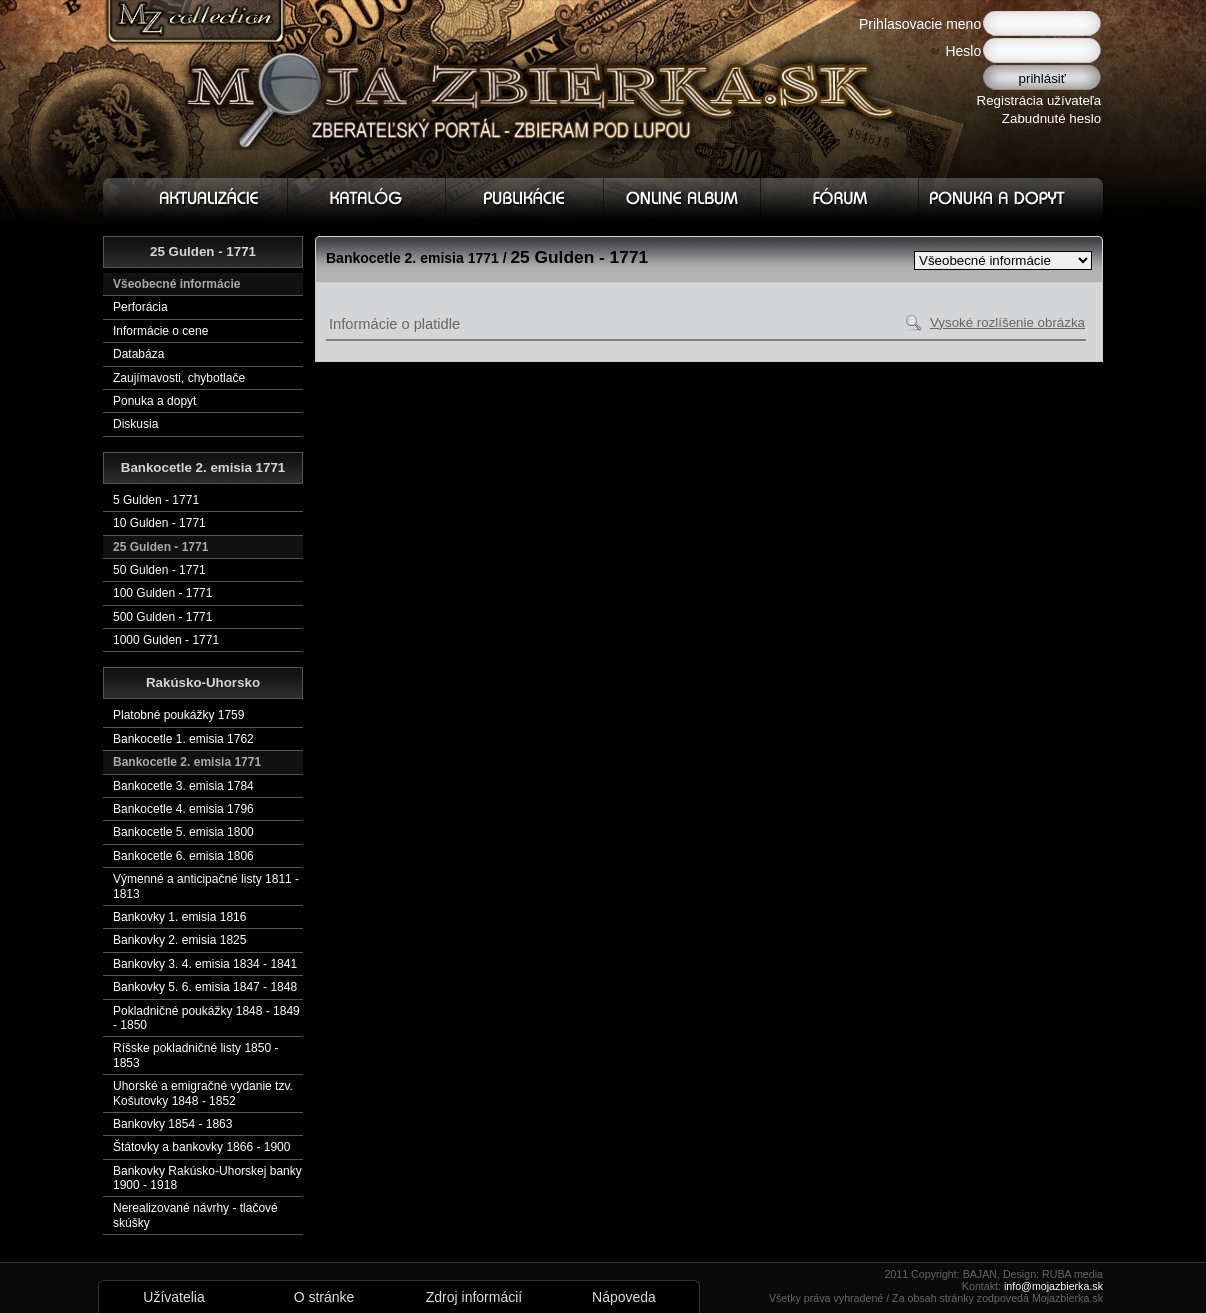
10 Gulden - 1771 (159, 523)
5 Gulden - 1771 (156, 500)
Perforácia (140, 307)
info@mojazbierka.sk (1053, 1286)
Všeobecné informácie (176, 284)
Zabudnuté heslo (1051, 118)
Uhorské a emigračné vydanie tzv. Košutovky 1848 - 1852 (203, 1093)
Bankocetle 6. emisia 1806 (183, 856)
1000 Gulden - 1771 (166, 640)
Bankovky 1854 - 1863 (172, 1124)
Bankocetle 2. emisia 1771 (187, 762)
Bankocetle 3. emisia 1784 (183, 786)
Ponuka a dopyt (154, 401)
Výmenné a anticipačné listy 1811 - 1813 (206, 886)
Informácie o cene (160, 331)
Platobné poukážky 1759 (178, 715)
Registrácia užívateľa (1039, 100)
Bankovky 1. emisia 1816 (179, 917)
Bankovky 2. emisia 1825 (179, 940)
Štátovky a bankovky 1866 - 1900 (201, 1147)
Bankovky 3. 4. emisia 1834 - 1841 (205, 964)
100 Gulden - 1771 (162, 593)
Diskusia (135, 424)
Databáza (138, 354)
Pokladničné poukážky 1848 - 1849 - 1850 (206, 1018)
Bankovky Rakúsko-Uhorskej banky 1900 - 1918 (207, 1178)
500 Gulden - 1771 (162, 617)
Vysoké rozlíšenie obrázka (1007, 322)
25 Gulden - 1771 (160, 547)
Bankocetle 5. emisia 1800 (183, 832)
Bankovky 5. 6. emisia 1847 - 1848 (205, 987)
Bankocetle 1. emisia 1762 (183, 739)
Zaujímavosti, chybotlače (179, 378)
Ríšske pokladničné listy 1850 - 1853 (195, 1055)
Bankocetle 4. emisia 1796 (183, 809)
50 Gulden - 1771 (159, 570)
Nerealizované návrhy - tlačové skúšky (195, 1215)
